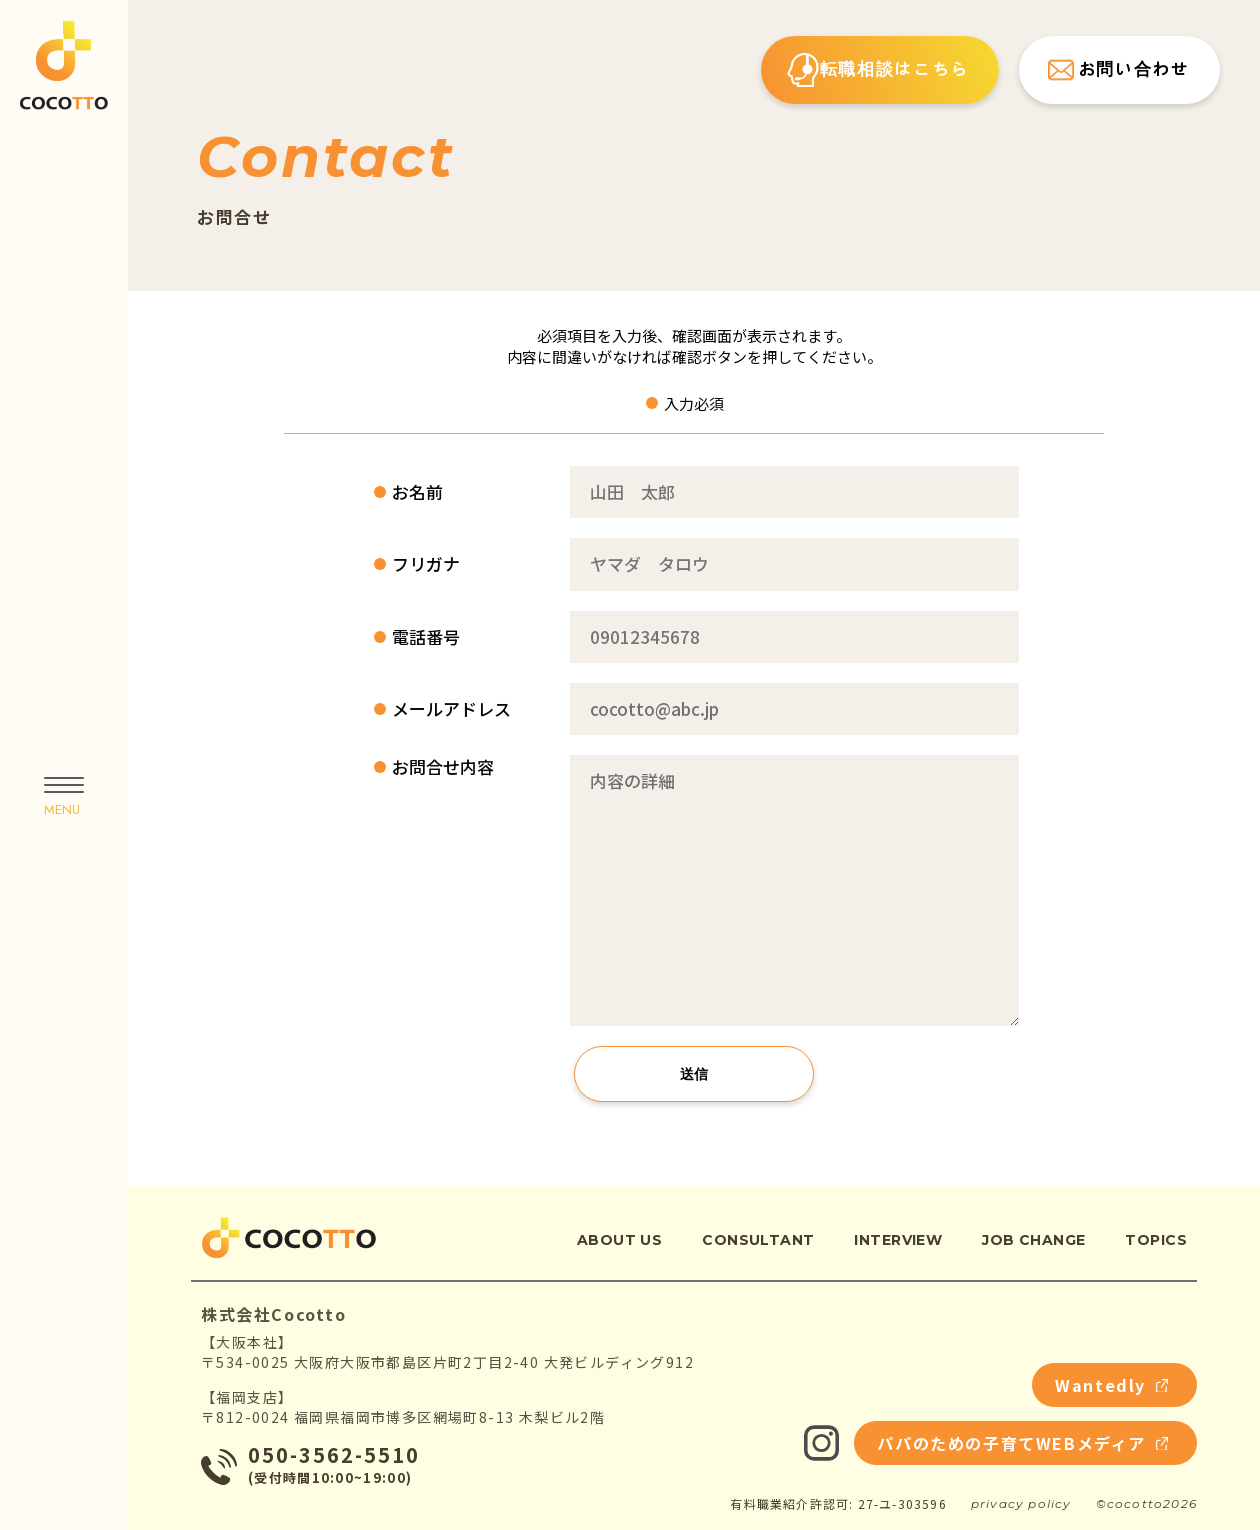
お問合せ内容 (443, 767)
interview (898, 1240)
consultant (758, 1240)
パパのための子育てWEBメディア (1022, 1443)
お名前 (417, 492)
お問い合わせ (1117, 70)
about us (619, 1240)
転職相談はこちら (878, 70)
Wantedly (1111, 1385)
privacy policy (1021, 1503)
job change (1033, 1240)
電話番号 (426, 637)
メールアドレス (451, 709)
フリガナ (426, 564)
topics (1156, 1240)
